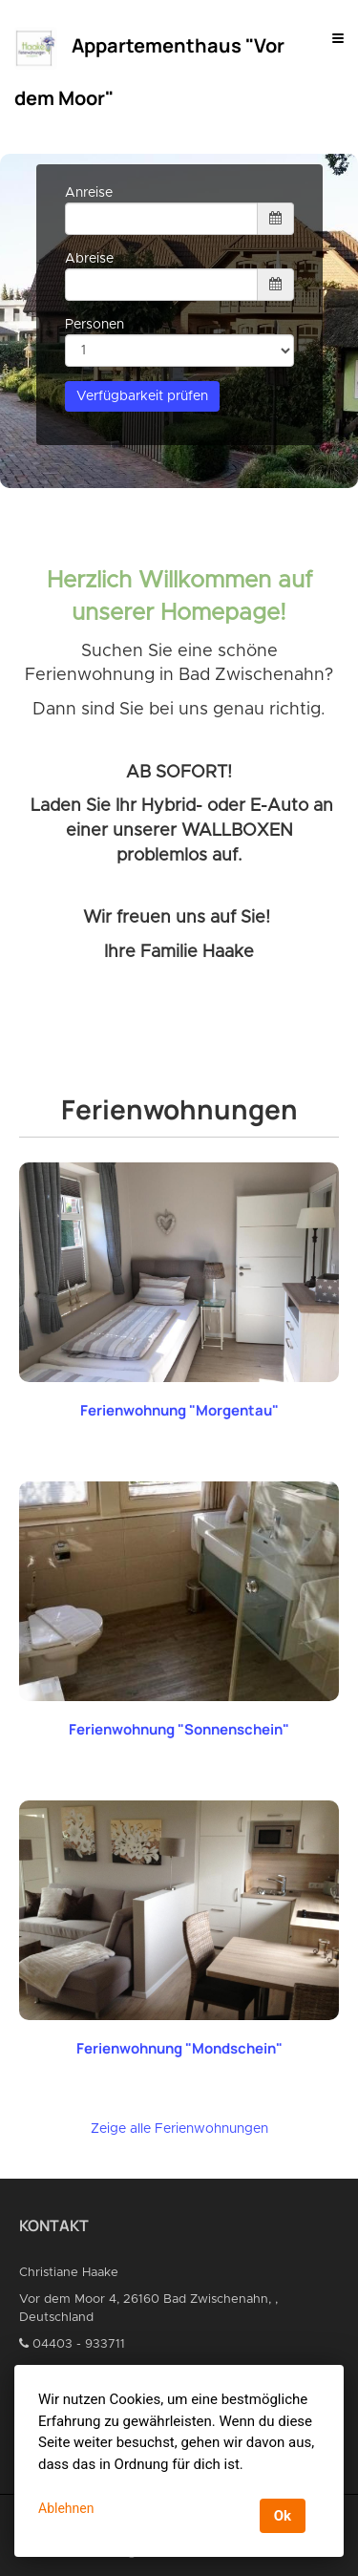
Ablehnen (66, 2508)
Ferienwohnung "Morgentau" (179, 1410)
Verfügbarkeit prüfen (142, 396)
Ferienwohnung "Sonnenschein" (179, 1729)
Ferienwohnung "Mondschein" (179, 2048)
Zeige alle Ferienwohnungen (179, 2129)
